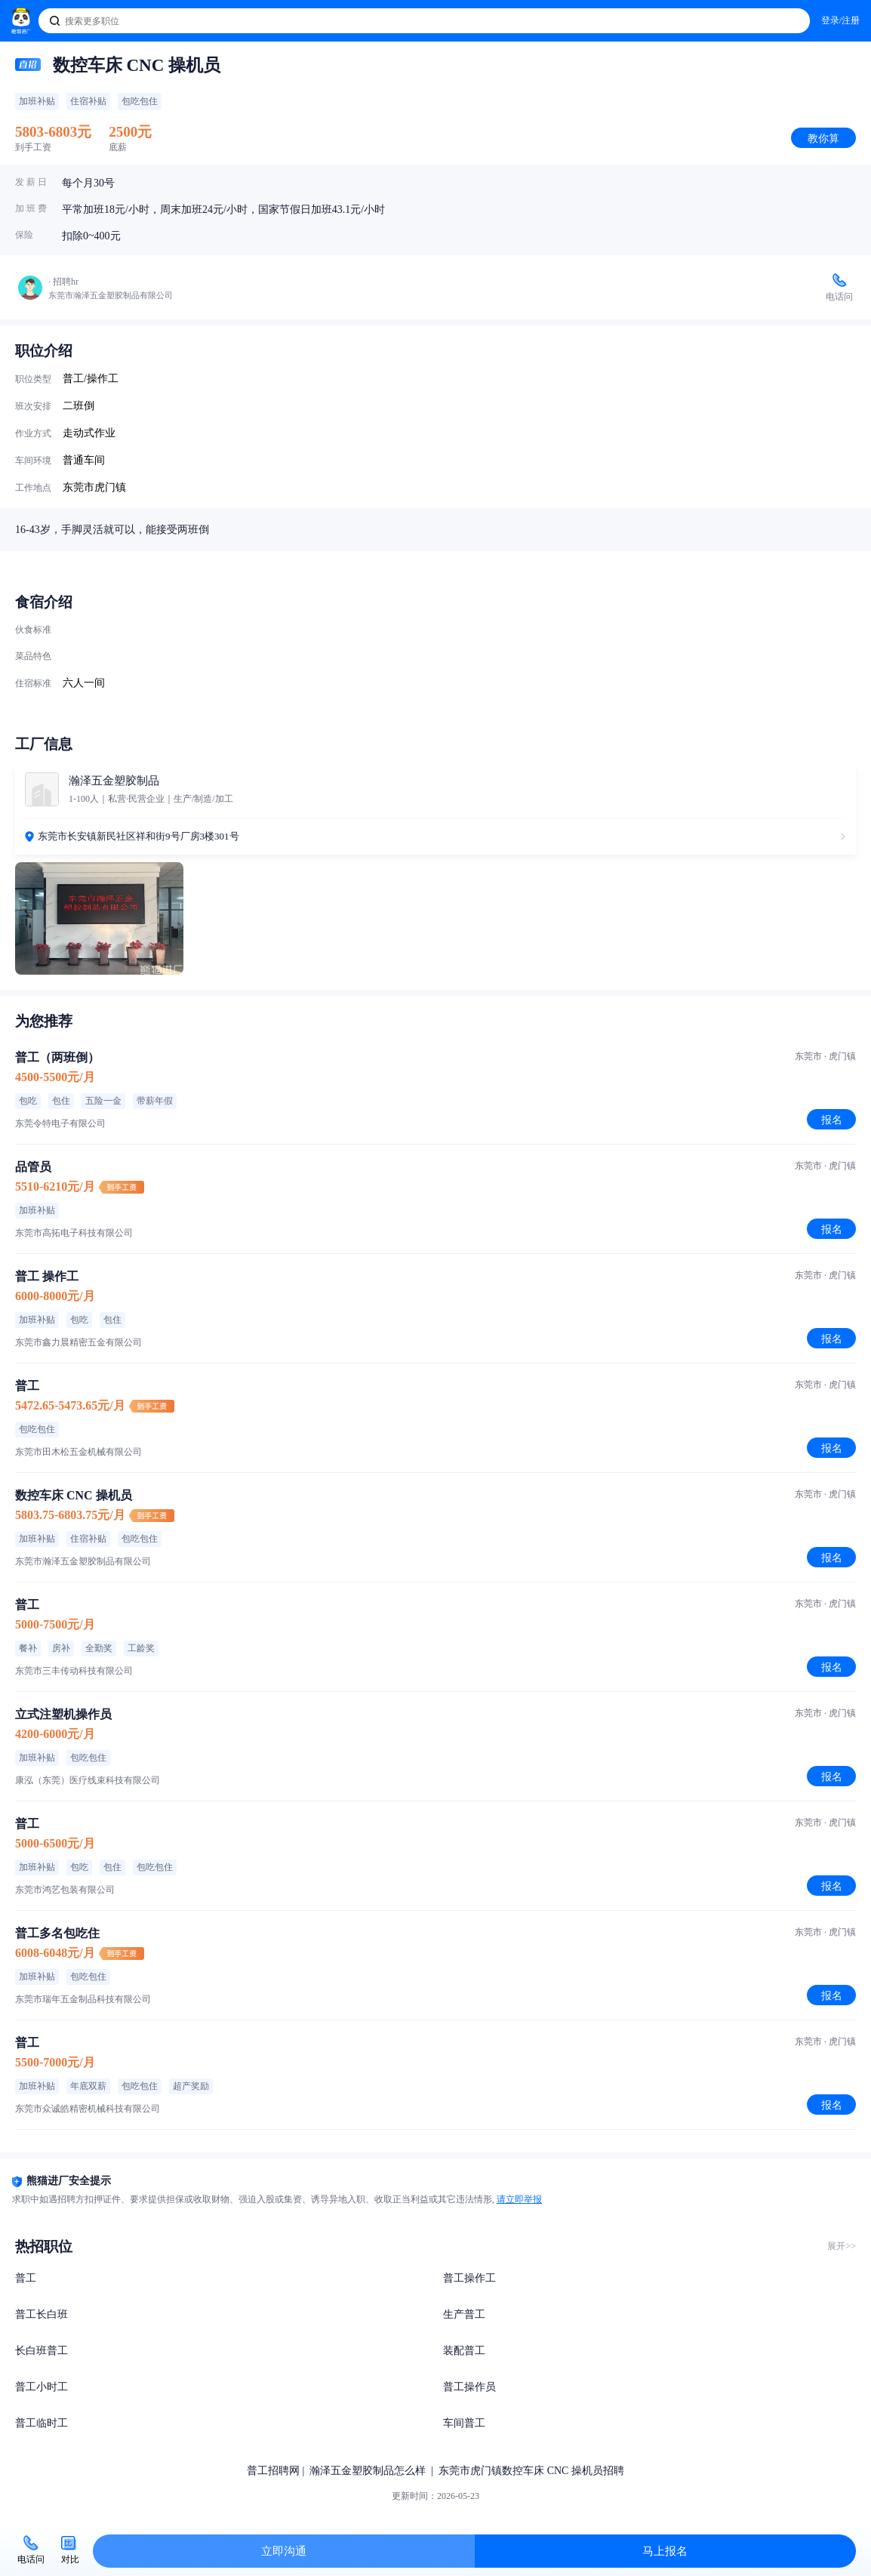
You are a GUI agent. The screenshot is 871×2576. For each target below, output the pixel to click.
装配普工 (464, 2350)
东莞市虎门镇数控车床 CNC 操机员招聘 (531, 2470)
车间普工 (464, 2423)
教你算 (823, 138)
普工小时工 (41, 2387)
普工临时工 (41, 2423)
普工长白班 (41, 2314)
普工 (25, 2278)
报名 (831, 1120)
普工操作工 (469, 2278)
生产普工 (464, 2314)
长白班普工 (41, 2350)
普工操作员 (469, 2387)
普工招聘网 (273, 2470)
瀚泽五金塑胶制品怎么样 (367, 2470)
